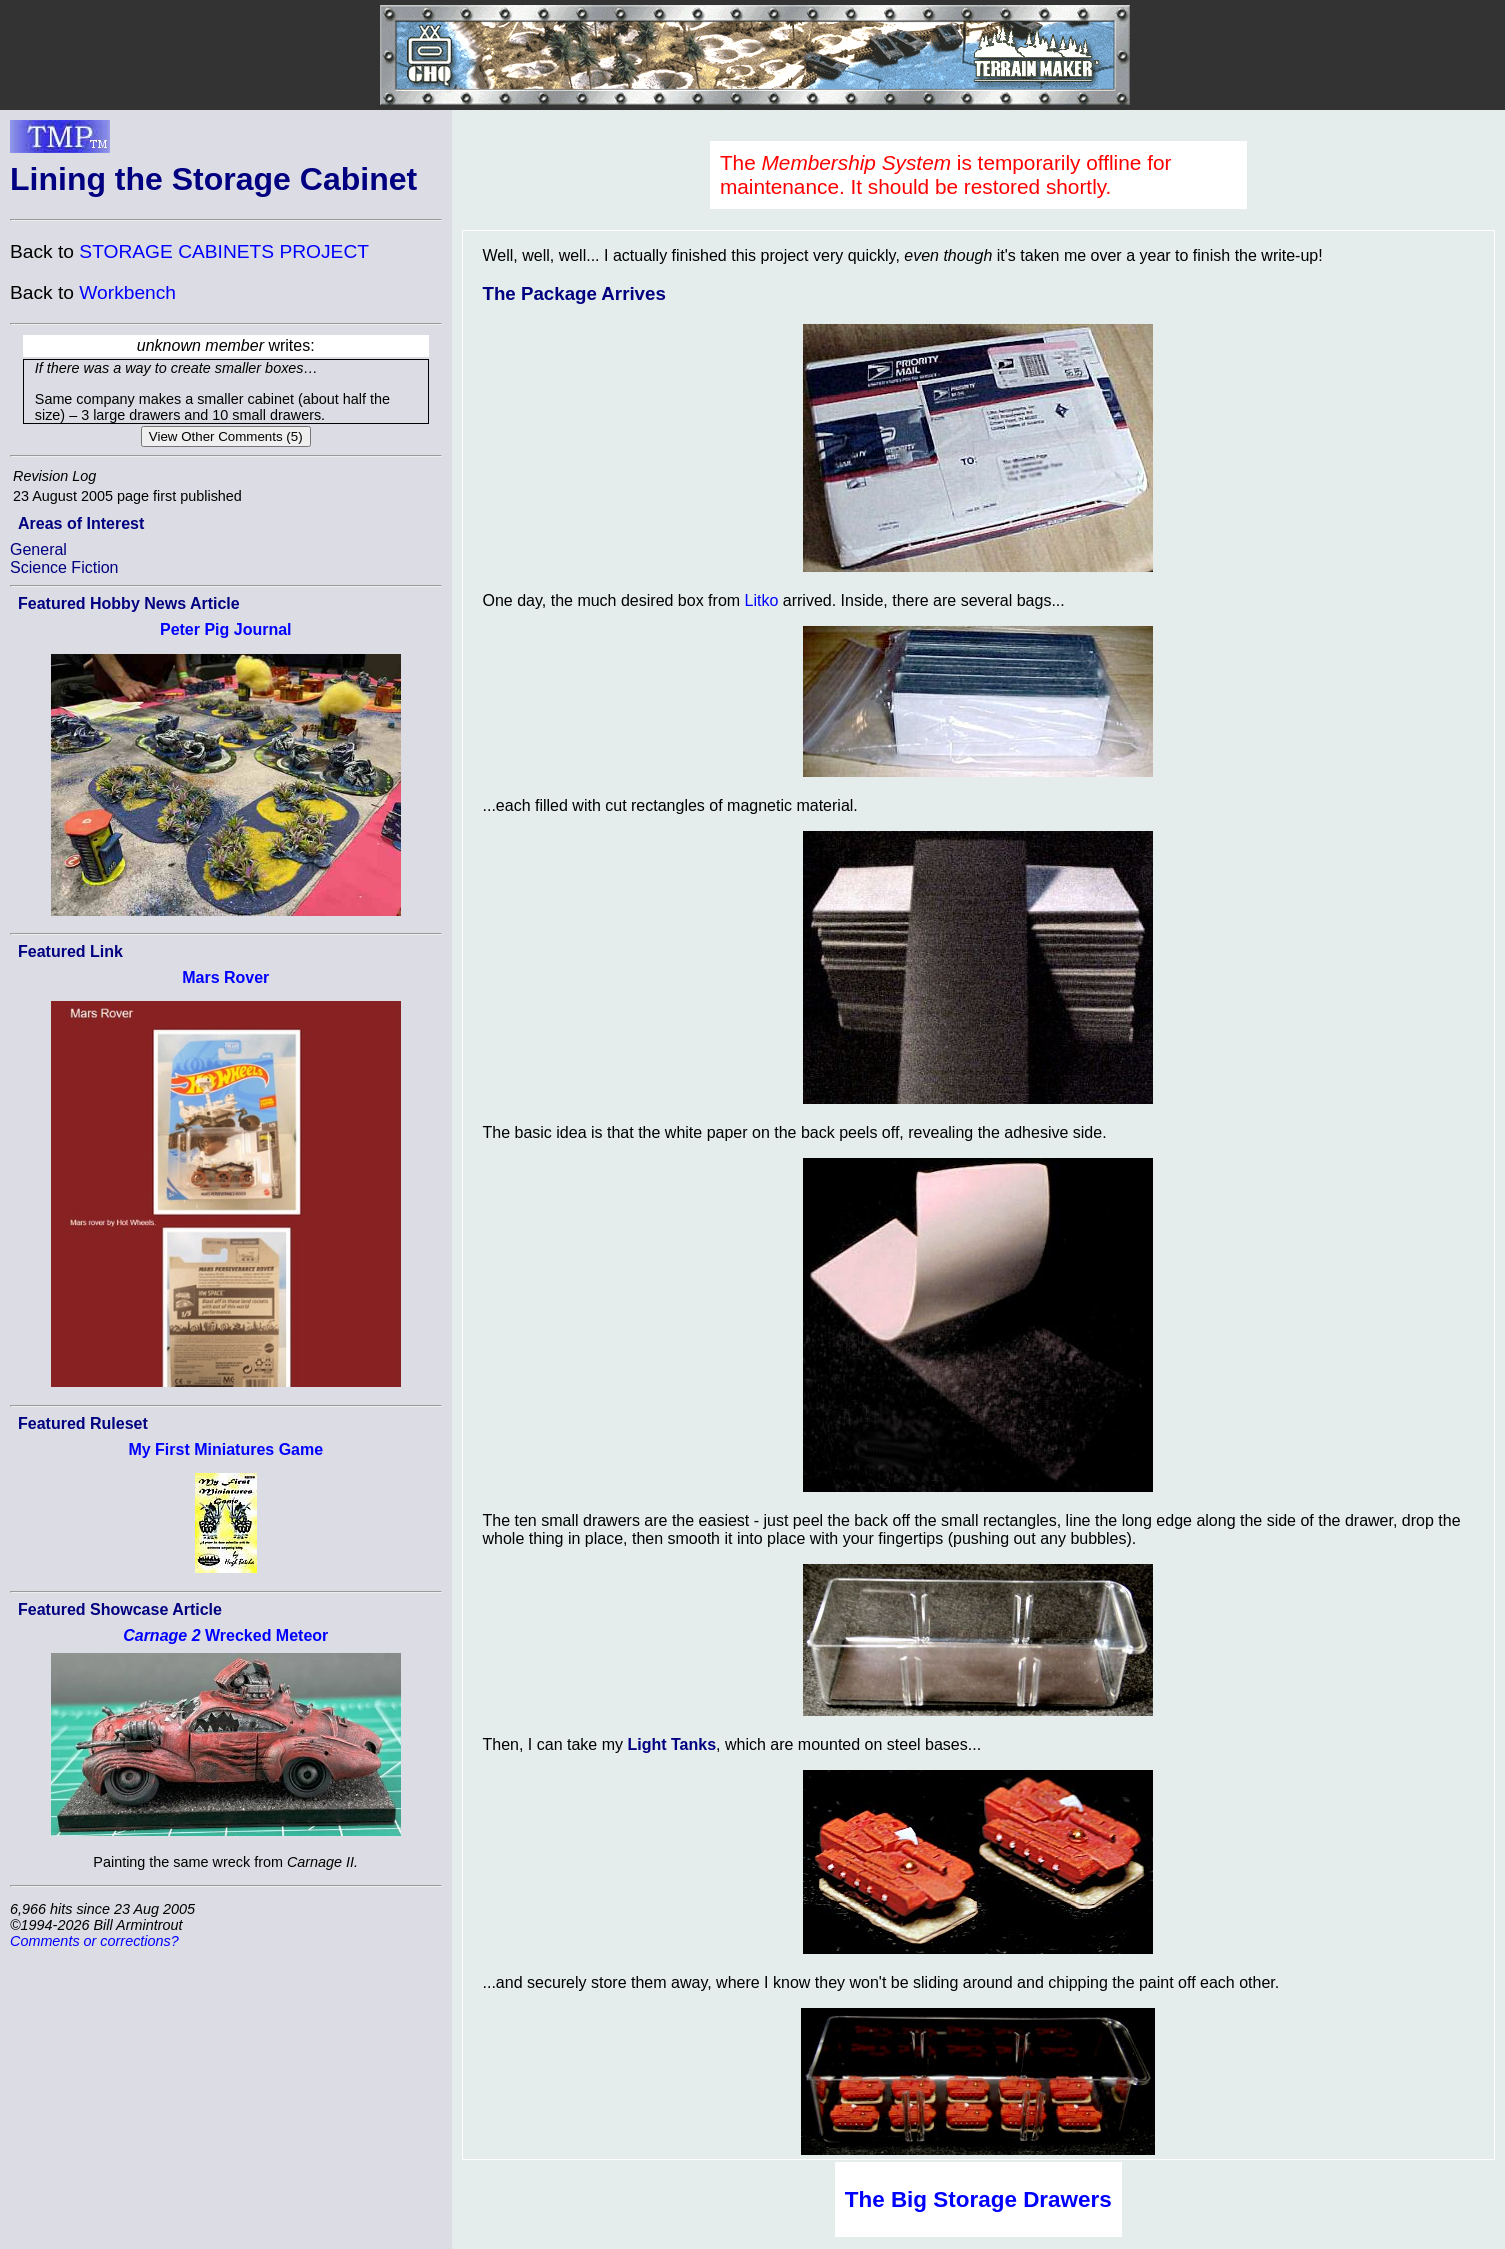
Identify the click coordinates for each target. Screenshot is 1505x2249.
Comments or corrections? (94, 1941)
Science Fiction (64, 567)
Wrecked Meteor (225, 1635)
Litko (762, 600)
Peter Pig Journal (226, 629)
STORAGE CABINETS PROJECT (224, 251)
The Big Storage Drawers (978, 2199)
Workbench (127, 292)
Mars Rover (225, 977)
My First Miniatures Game (225, 1449)
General (38, 549)
